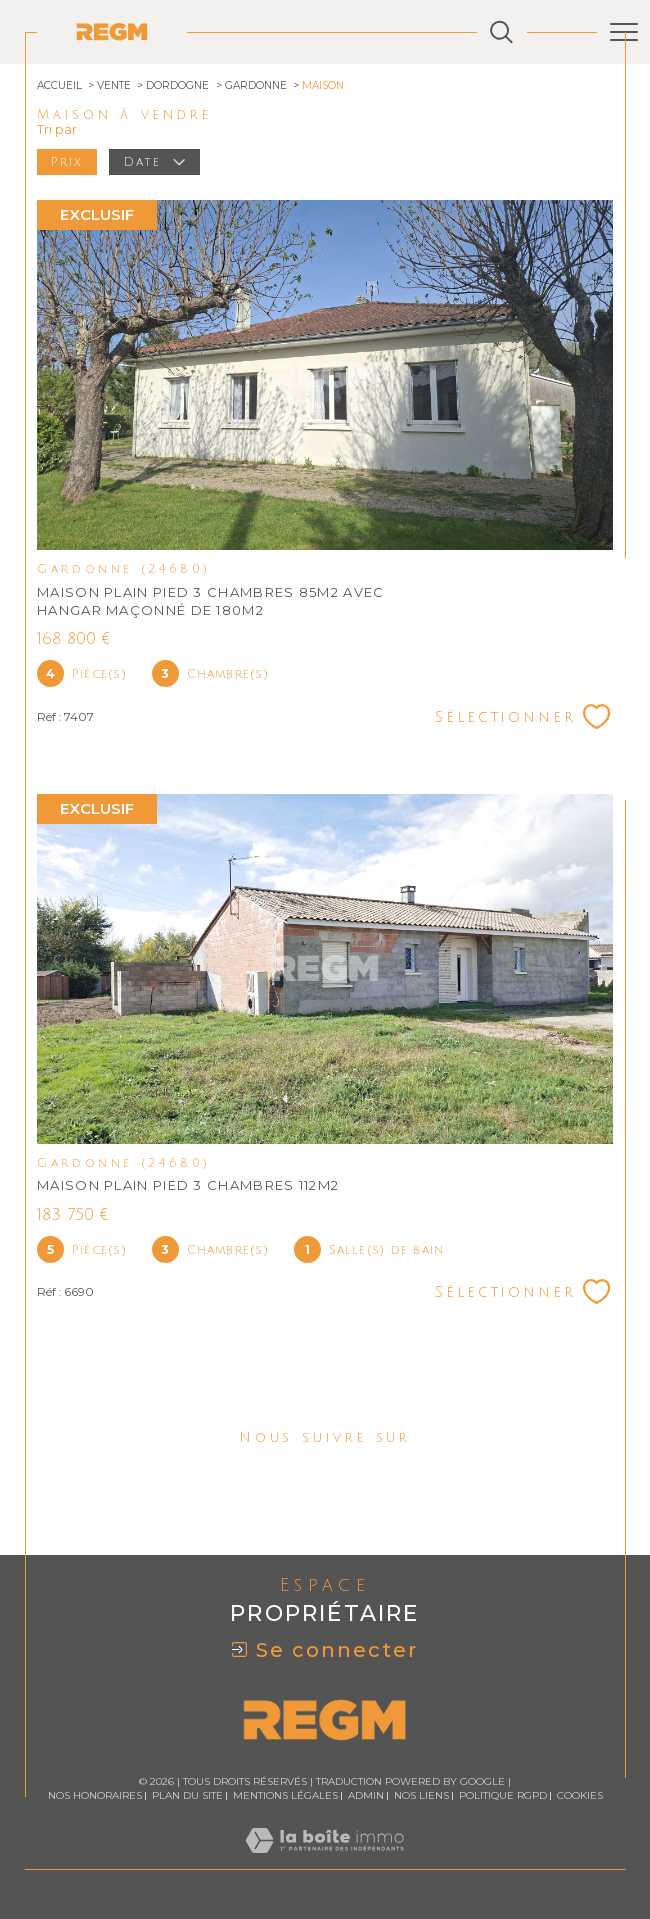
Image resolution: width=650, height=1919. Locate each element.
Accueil (59, 85)
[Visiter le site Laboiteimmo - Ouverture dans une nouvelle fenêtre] (324, 1860)
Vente (114, 85)
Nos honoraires (95, 1795)
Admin (366, 1795)
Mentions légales (285, 1795)
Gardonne (256, 85)
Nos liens (421, 1795)
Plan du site (187, 1795)
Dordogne (177, 85)
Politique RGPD (503, 1795)
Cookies (580, 1796)
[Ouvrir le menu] (623, 32)
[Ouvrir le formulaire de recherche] (501, 32)
